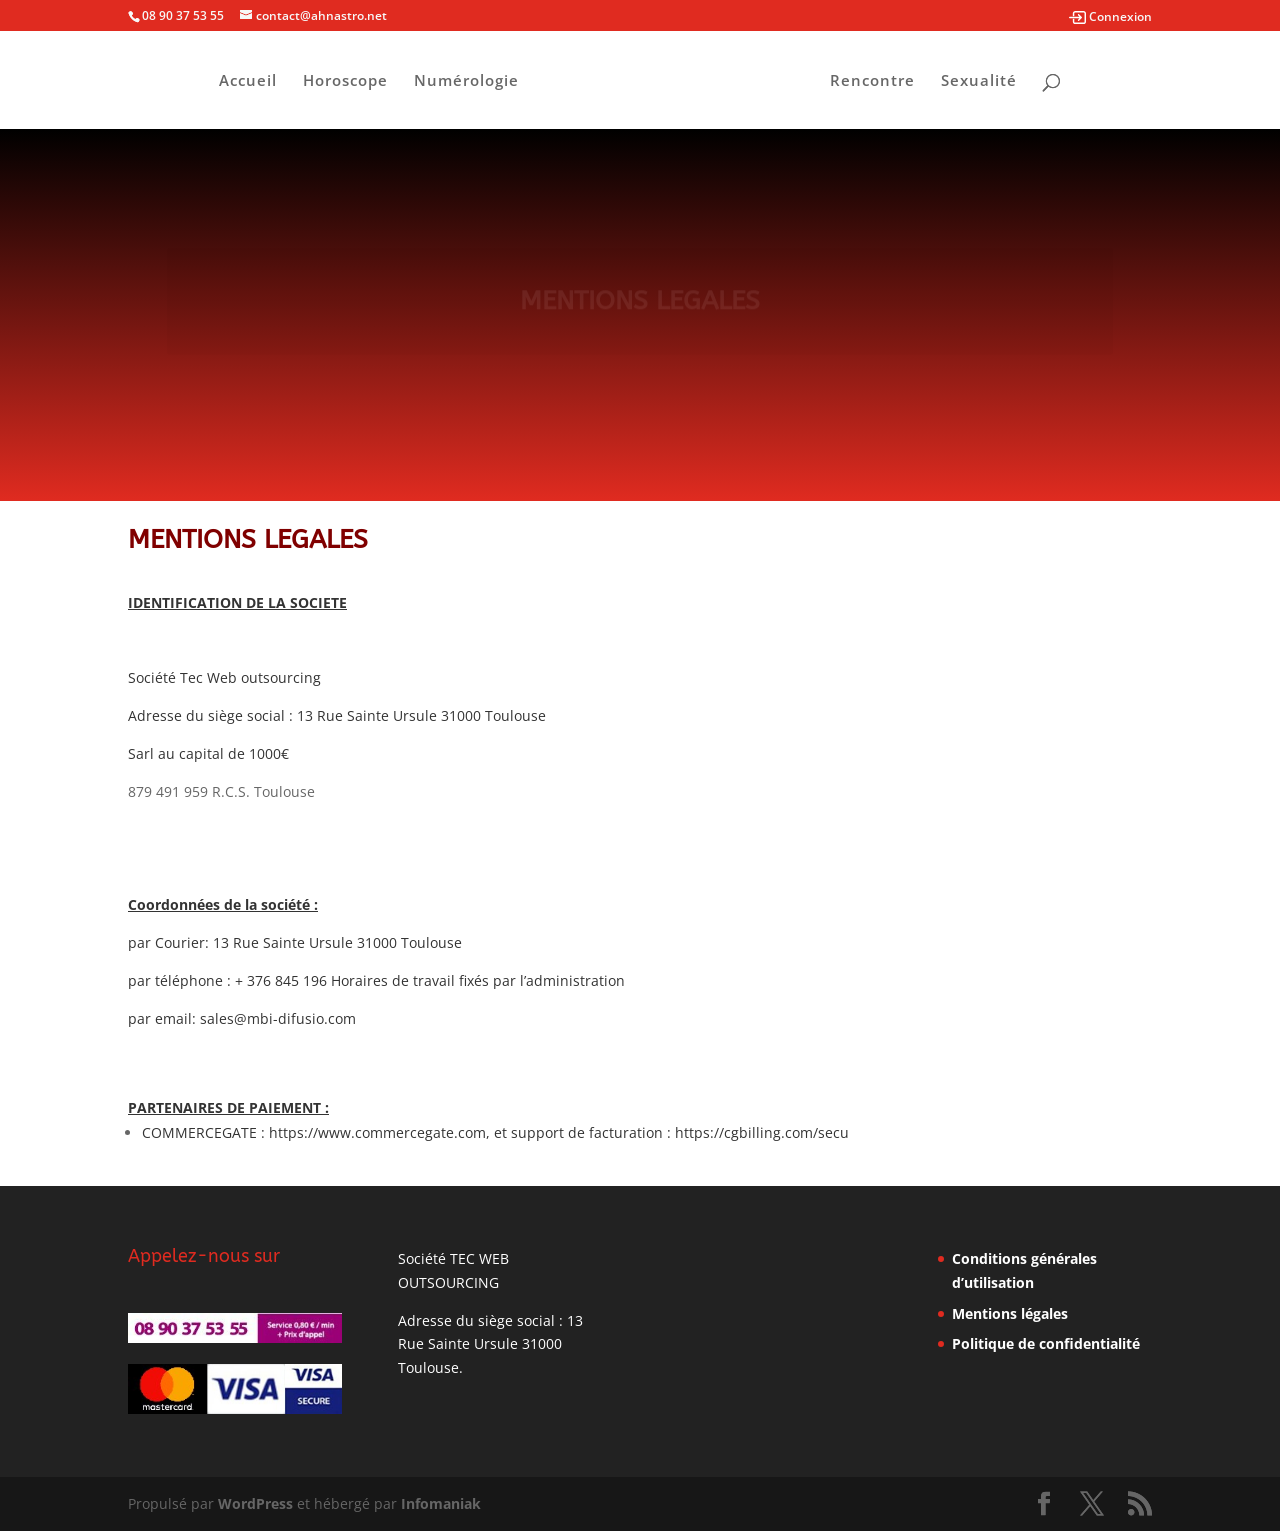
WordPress (255, 1503)
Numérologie (466, 81)
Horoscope (345, 81)
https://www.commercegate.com (377, 1132)
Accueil (248, 81)
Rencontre (872, 81)
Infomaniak (441, 1503)
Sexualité (979, 81)
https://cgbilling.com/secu (762, 1132)
